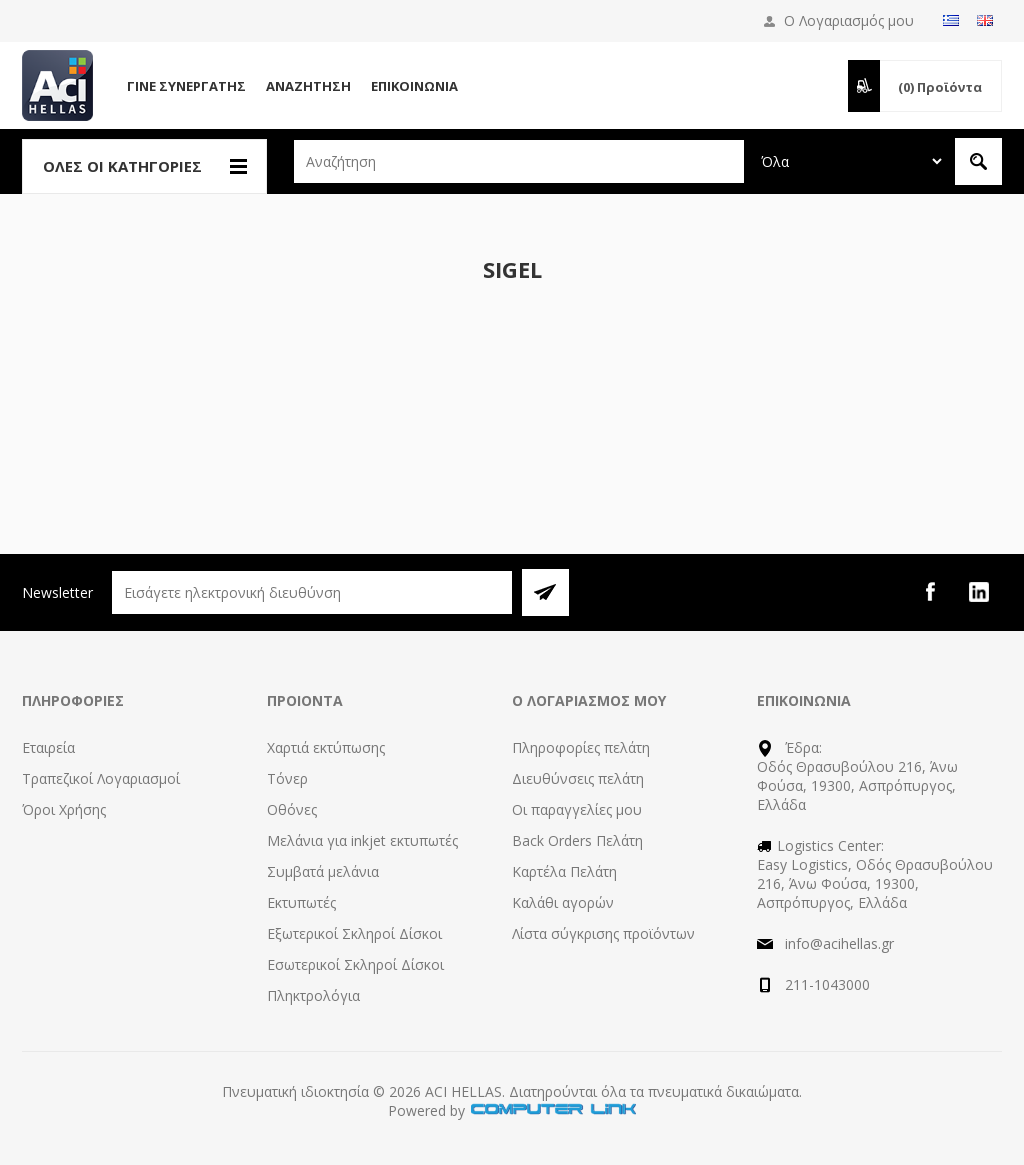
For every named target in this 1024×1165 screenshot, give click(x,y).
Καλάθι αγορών (563, 902)
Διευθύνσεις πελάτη (578, 778)
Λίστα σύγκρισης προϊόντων (603, 933)
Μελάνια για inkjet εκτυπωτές (362, 840)
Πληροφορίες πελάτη (581, 747)
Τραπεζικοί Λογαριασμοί (101, 778)
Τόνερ (287, 778)
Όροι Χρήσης (64, 809)
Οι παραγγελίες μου (577, 809)
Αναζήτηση (308, 86)
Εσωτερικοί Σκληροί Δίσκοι (355, 964)
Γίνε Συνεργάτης (186, 86)
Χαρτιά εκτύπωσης (326, 747)
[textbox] (519, 161)
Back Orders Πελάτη (577, 840)
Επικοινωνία (414, 86)
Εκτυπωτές (301, 902)
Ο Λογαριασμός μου (849, 20)
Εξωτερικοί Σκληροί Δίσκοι (354, 933)
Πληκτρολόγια (313, 995)
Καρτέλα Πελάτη (564, 871)
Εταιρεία (48, 747)
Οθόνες (292, 809)
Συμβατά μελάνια (323, 871)
